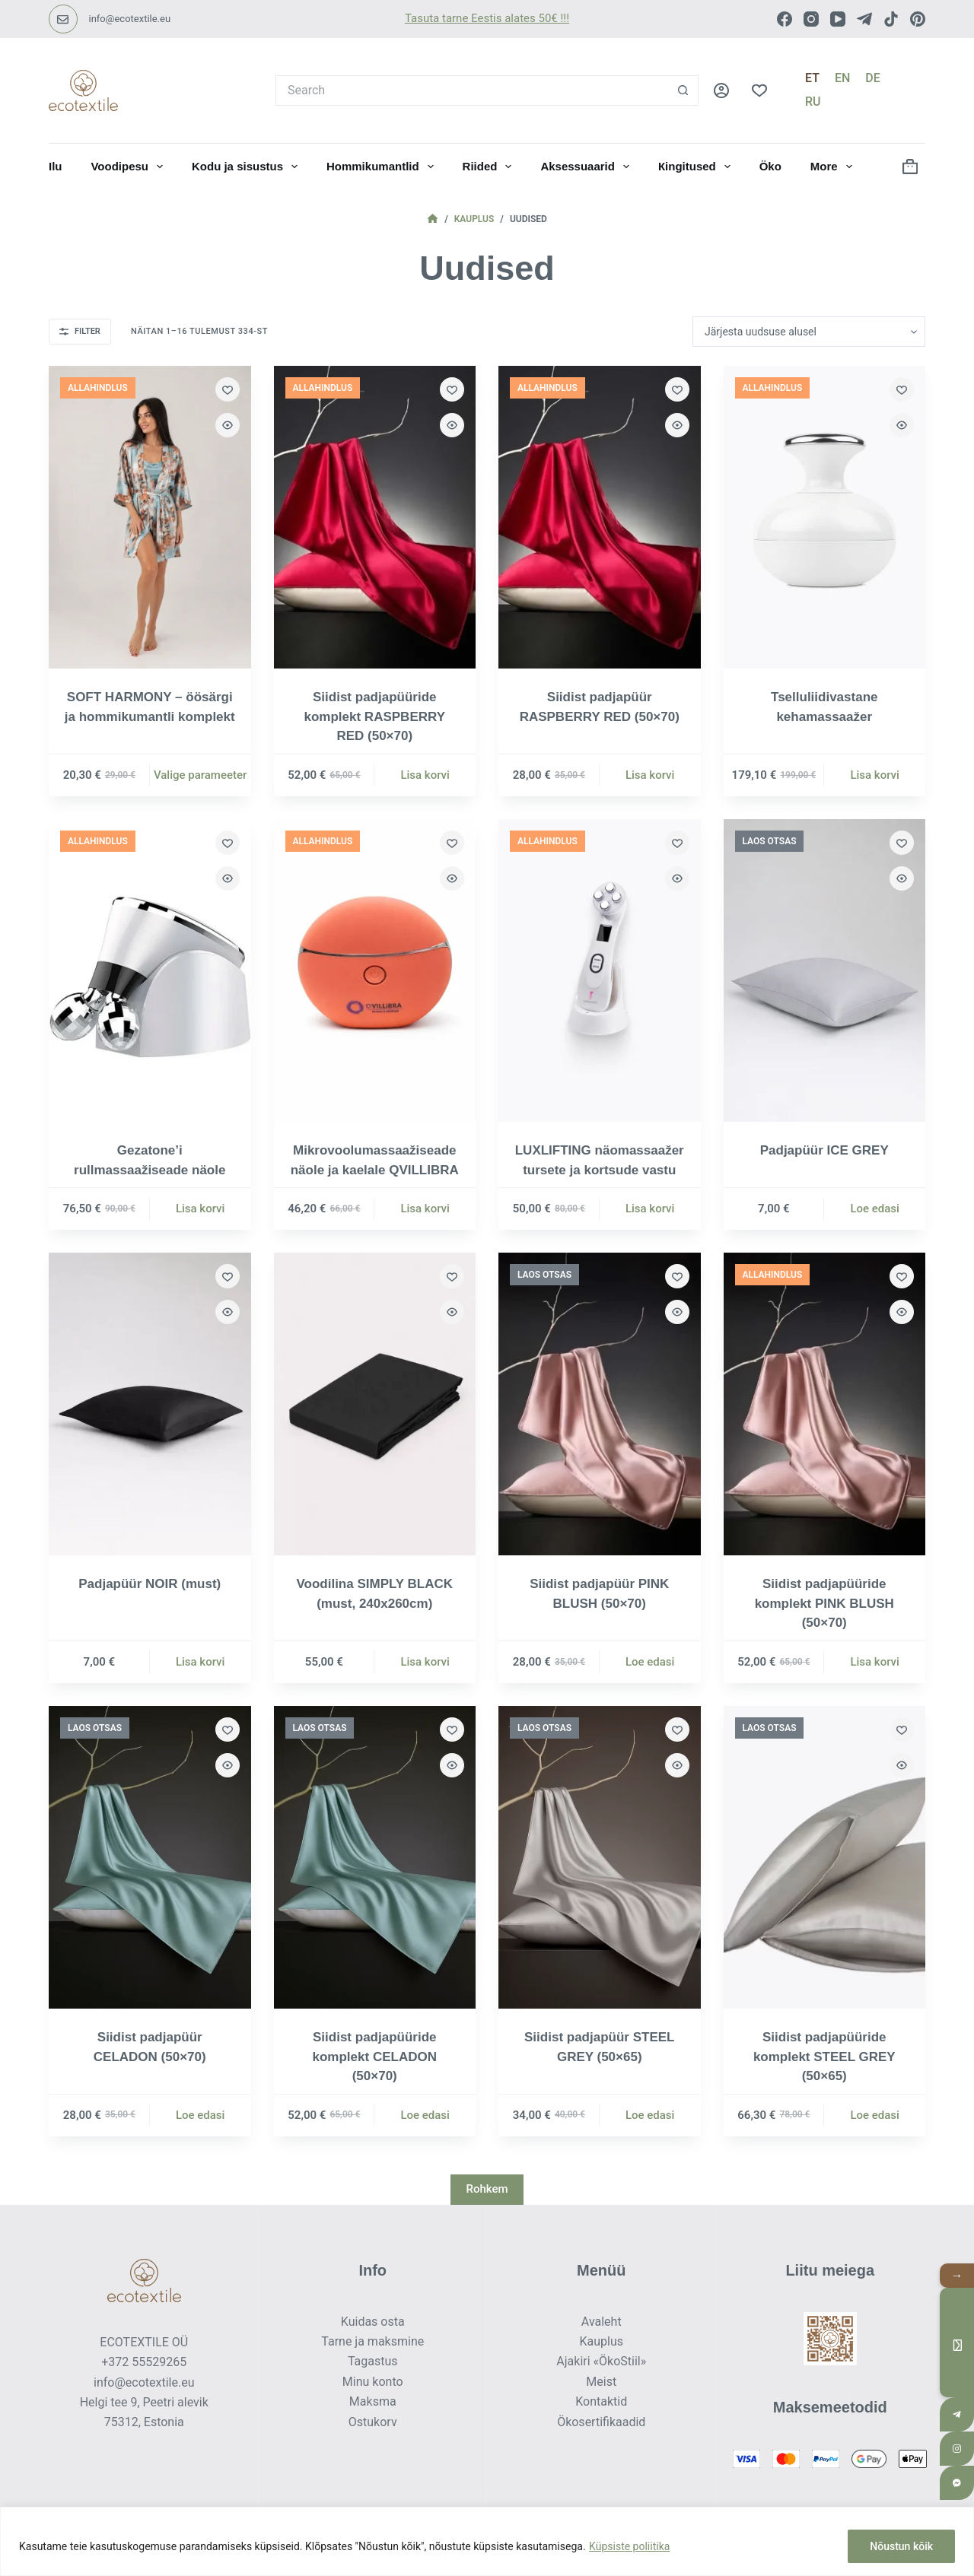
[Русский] (813, 102)
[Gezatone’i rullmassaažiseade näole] (150, 970)
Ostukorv (373, 2422)
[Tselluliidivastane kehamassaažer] (825, 517)
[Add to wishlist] (227, 389)
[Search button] (683, 90)
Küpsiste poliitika (629, 2546)
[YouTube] (837, 19)
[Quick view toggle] (227, 425)
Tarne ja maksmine (372, 2341)
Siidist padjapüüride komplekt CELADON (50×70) (375, 2056)
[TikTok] (891, 19)
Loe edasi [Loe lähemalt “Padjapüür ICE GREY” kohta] (874, 1208)
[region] (487, 2541)
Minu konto (372, 2381)
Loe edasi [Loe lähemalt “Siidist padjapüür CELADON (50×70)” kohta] (200, 2115)
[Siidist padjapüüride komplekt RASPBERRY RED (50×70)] (375, 517)
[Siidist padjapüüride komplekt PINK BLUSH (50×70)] (825, 1404)
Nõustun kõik (901, 2546)
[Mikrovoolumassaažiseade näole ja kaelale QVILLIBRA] (375, 970)
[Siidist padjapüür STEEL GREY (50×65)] (599, 1857)
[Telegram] (864, 19)
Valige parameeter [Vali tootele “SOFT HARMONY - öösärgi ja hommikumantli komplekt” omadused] (200, 775)
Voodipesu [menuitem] (130, 166)
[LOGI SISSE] (721, 90)
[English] (842, 78)
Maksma (372, 2401)
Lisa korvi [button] (425, 775)
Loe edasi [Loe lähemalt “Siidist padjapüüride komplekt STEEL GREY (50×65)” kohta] (874, 2115)
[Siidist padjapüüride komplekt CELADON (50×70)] (375, 1857)
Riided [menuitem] (490, 166)
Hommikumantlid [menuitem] (383, 166)
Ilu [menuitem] (55, 166)
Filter (79, 331)
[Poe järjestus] (808, 331)
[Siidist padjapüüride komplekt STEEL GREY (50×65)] (825, 1857)
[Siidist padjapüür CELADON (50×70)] (150, 1857)
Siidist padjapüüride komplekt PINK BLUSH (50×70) (824, 1603)
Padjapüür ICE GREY (824, 1150)
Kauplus (601, 2341)
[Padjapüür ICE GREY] (825, 970)
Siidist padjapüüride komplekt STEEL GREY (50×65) (824, 2056)
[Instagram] (811, 19)
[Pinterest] (917, 19)
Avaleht (601, 2321)
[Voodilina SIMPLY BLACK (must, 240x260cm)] (375, 1404)
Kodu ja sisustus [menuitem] (248, 166)
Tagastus (373, 2361)
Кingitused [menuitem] (697, 166)
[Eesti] (812, 78)
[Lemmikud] (759, 90)
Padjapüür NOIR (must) (149, 1584)
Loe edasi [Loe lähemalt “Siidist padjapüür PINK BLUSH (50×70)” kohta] (650, 1662)
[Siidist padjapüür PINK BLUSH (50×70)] (599, 1404)
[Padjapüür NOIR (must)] (150, 1404)
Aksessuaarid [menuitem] (587, 166)
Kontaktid (601, 2401)
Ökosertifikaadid (601, 2422)
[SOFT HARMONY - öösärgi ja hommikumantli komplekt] (150, 517)
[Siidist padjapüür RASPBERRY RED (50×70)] (599, 517)
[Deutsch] (872, 78)
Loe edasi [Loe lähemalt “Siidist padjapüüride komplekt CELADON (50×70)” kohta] (425, 2115)
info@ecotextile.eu (130, 18)
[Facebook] (784, 19)
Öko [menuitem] (770, 166)
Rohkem (487, 2189)
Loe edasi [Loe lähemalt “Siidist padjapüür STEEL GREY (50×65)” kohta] (650, 2115)
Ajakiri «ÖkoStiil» (601, 2361)
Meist (601, 2381)
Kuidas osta (373, 2321)
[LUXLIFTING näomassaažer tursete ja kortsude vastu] (599, 970)
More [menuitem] (834, 166)
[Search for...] (471, 90)
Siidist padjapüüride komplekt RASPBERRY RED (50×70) (374, 716)
